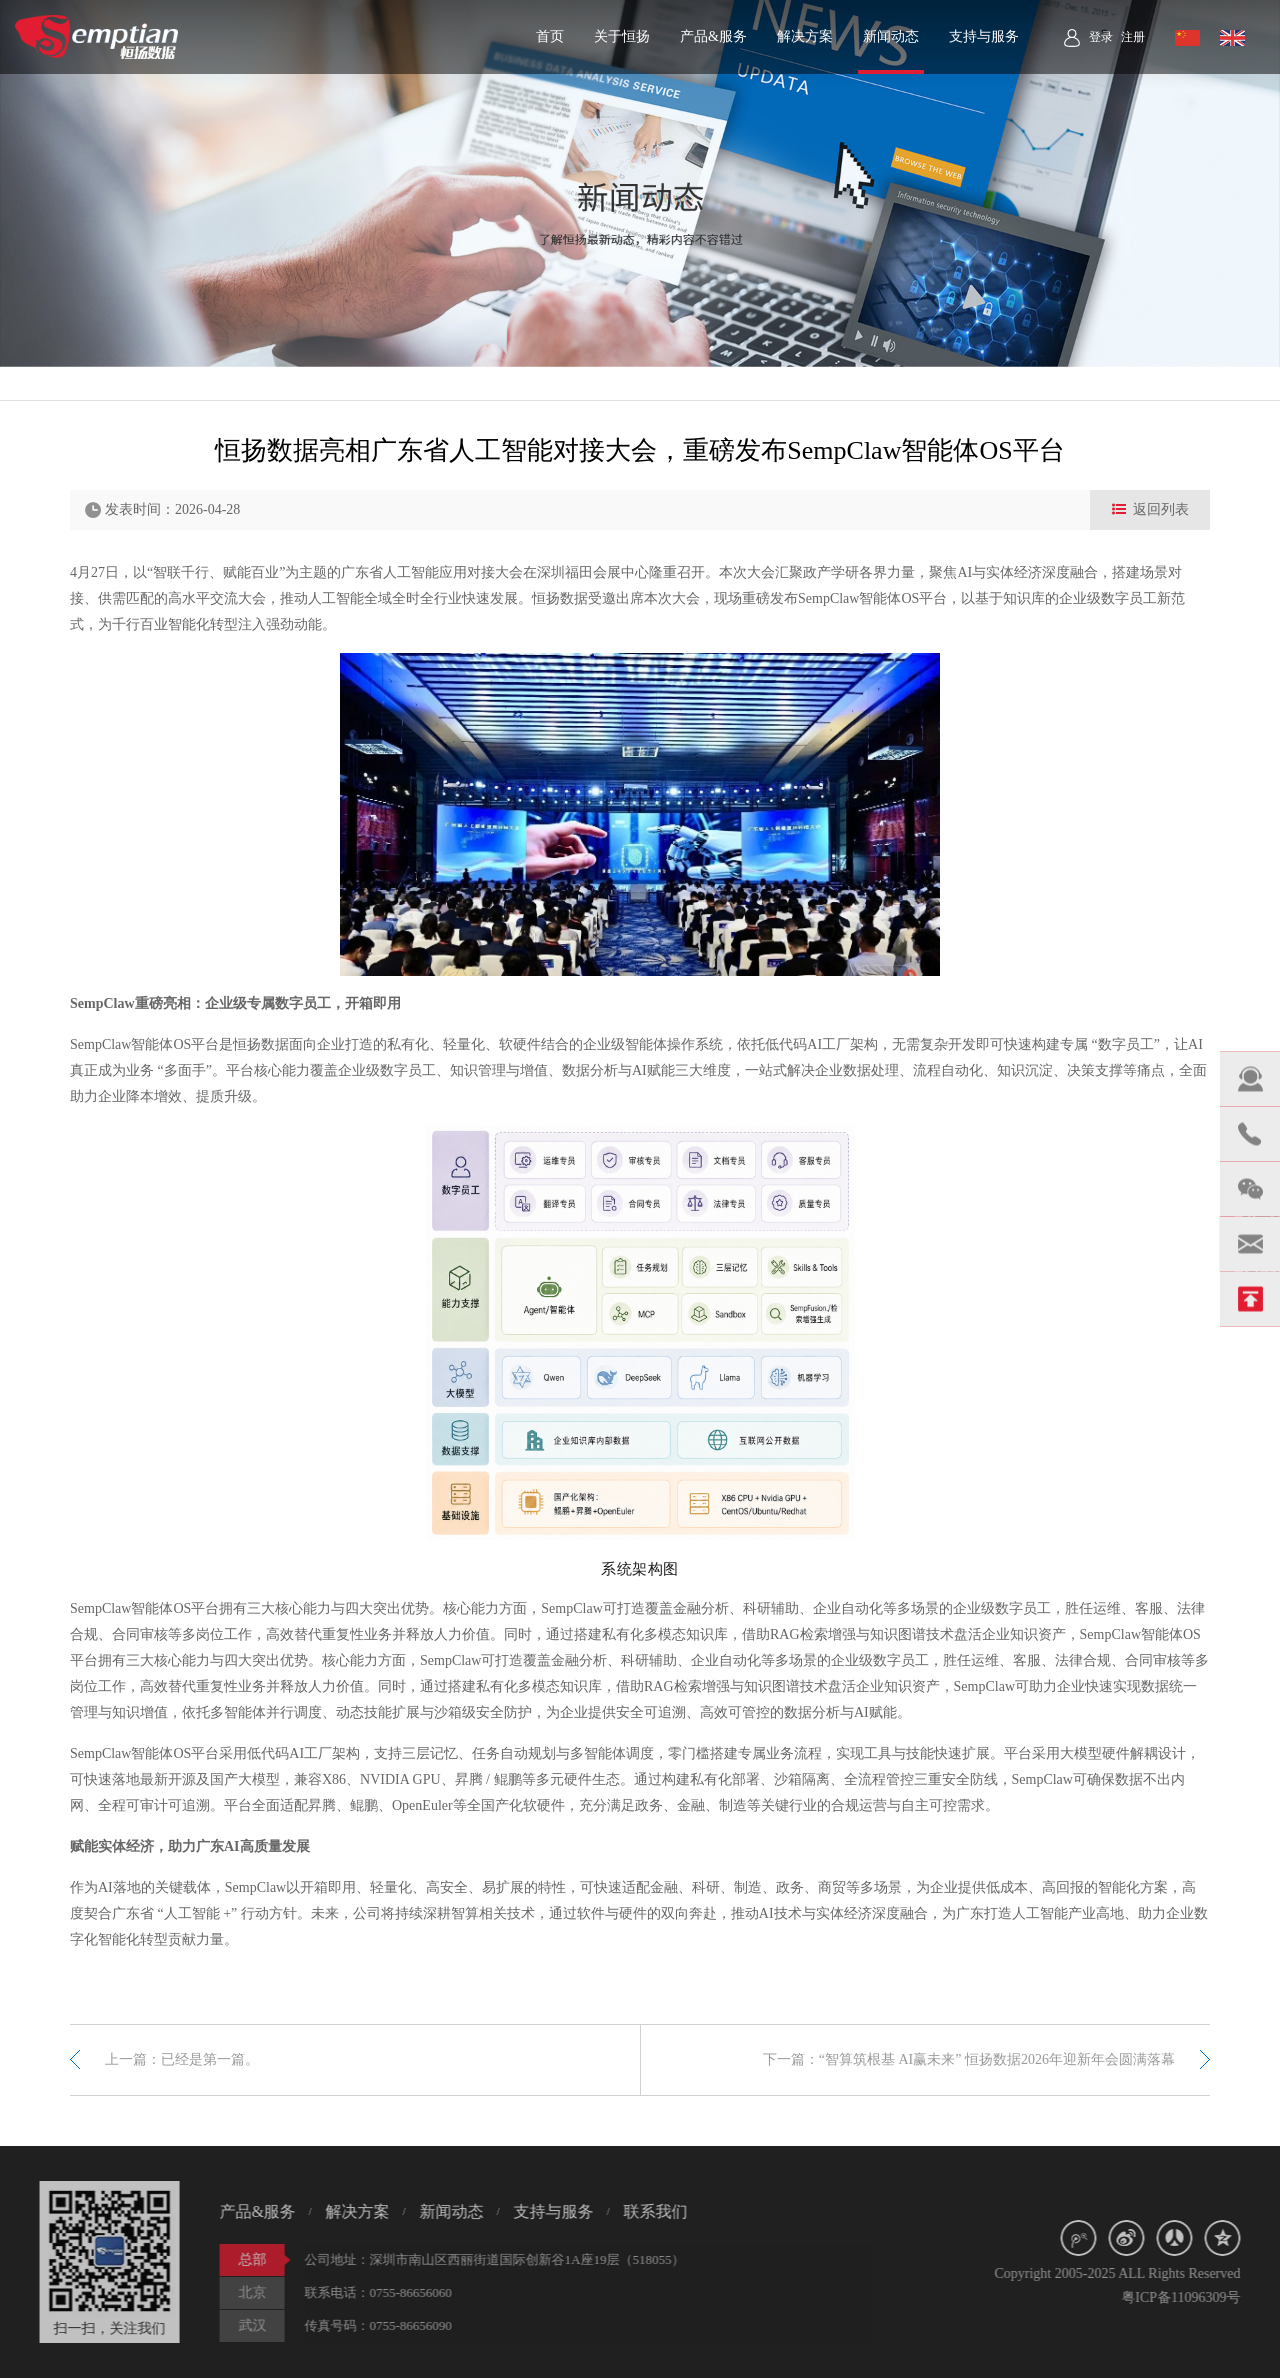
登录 (1101, 37)
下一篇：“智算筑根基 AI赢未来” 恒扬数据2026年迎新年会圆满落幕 (969, 2059)
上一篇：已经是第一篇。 (182, 2059)
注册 (1133, 37)
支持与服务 (984, 36)
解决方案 (805, 36)
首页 (550, 36)
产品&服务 (713, 36)
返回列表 (1150, 510)
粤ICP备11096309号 (1190, 2297)
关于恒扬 (622, 36)
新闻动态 (891, 36)
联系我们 (647, 2211)
